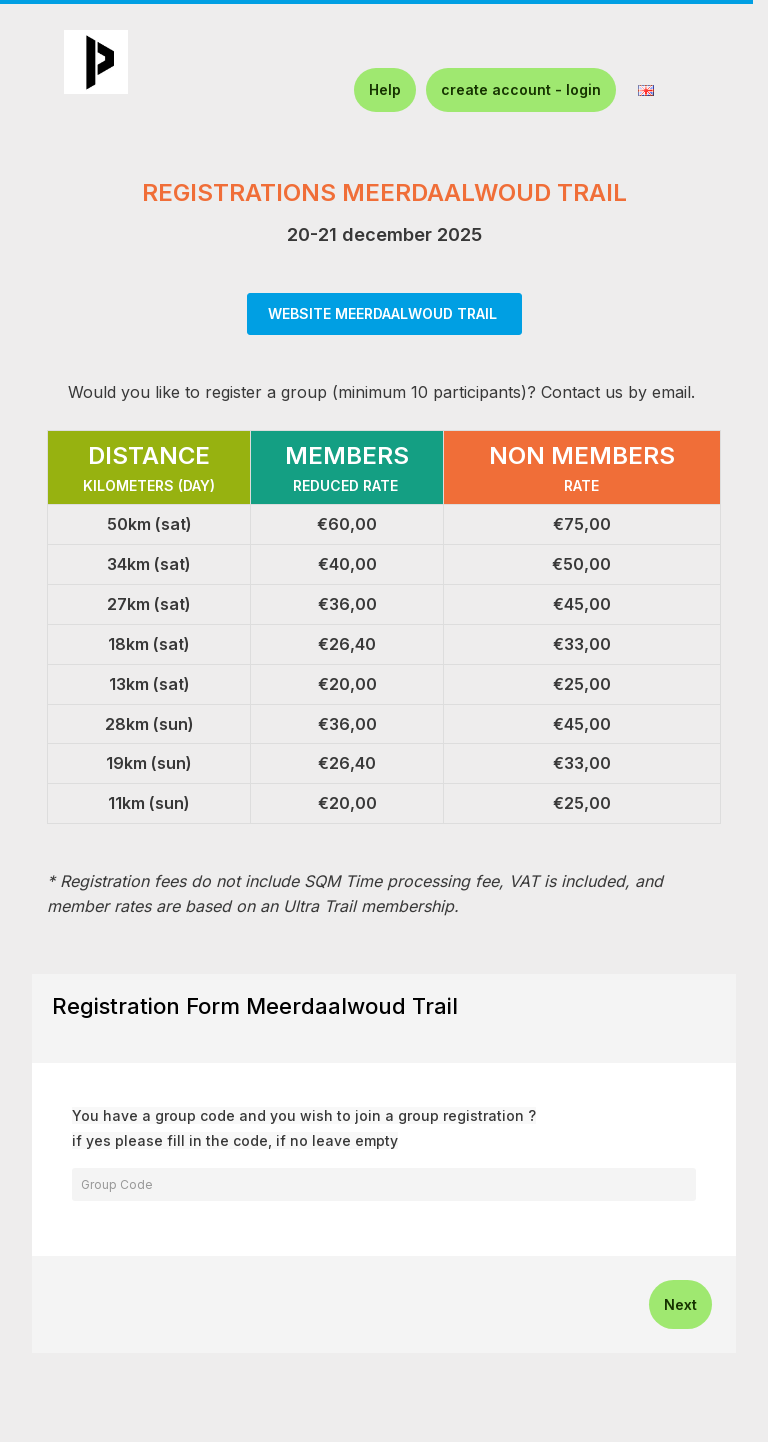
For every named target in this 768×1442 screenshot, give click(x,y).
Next (680, 1304)
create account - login (521, 89)
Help (385, 89)
